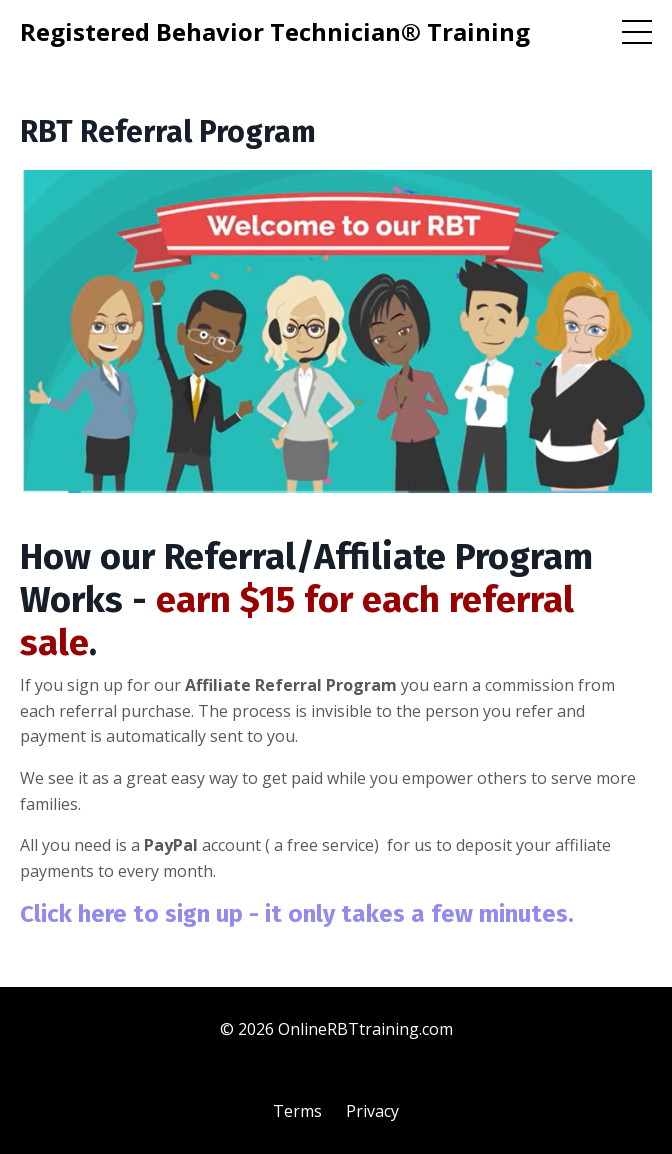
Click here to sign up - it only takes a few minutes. (297, 914)
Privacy (372, 1111)
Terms (297, 1111)
